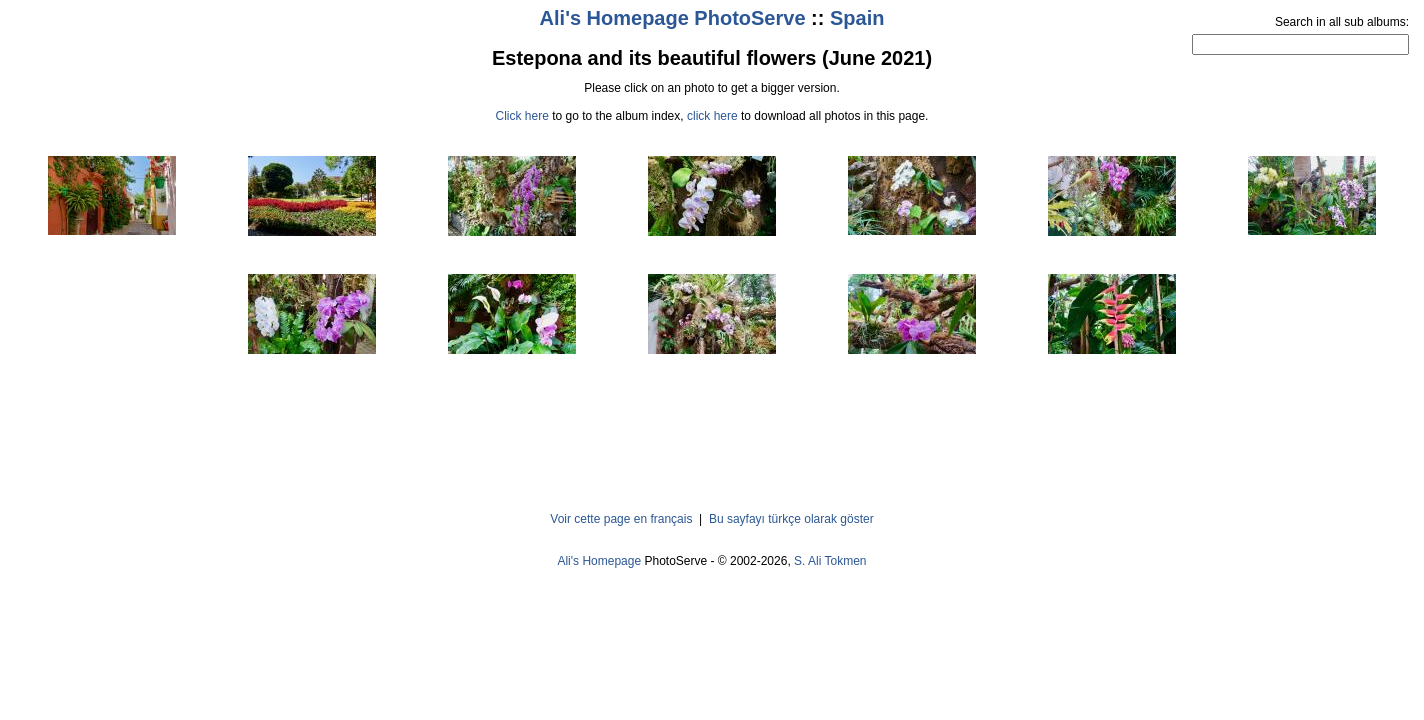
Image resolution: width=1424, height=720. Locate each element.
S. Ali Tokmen (830, 561)
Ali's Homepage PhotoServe (673, 18)
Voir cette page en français (621, 519)
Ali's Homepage (599, 561)
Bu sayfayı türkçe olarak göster (791, 519)
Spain (857, 18)
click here (712, 116)
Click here (522, 116)
